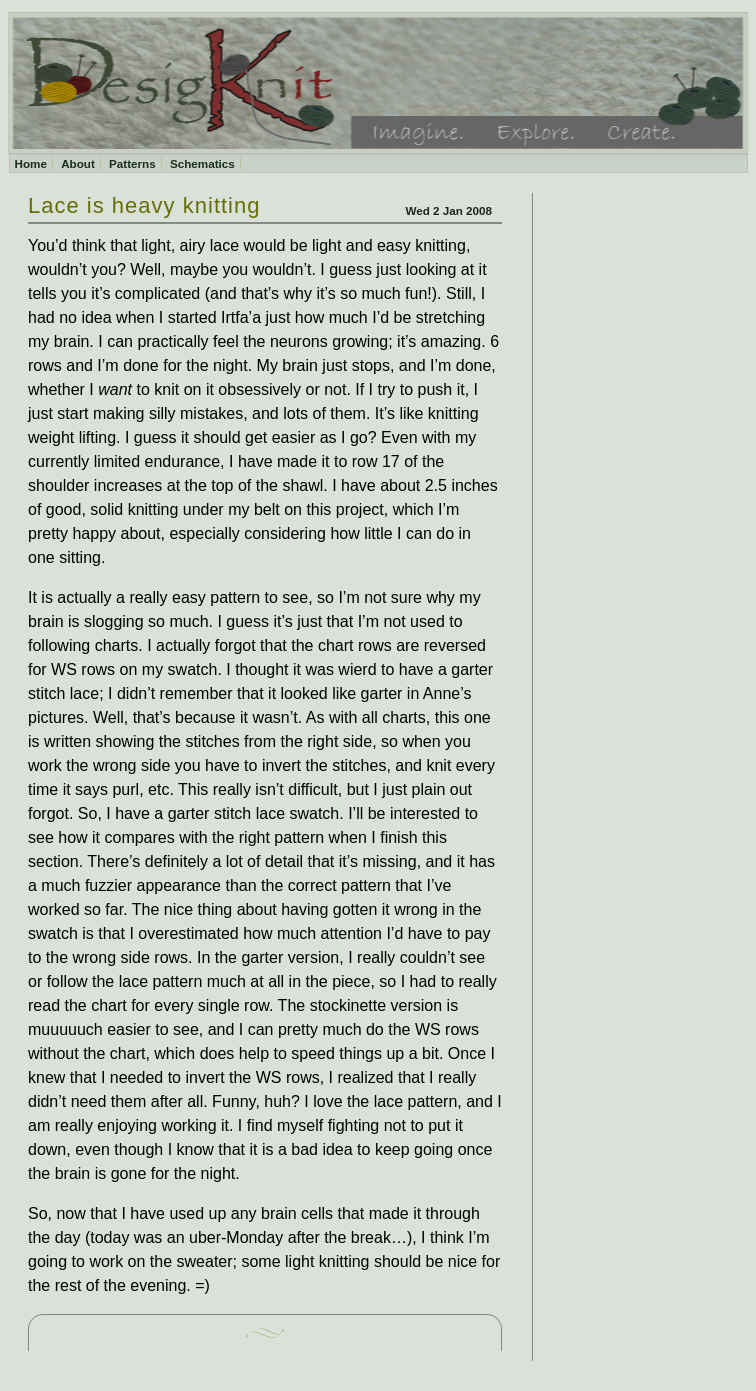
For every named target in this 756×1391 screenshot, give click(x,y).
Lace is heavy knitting (144, 205)
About (78, 163)
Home (31, 163)
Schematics (202, 163)
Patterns (132, 163)
